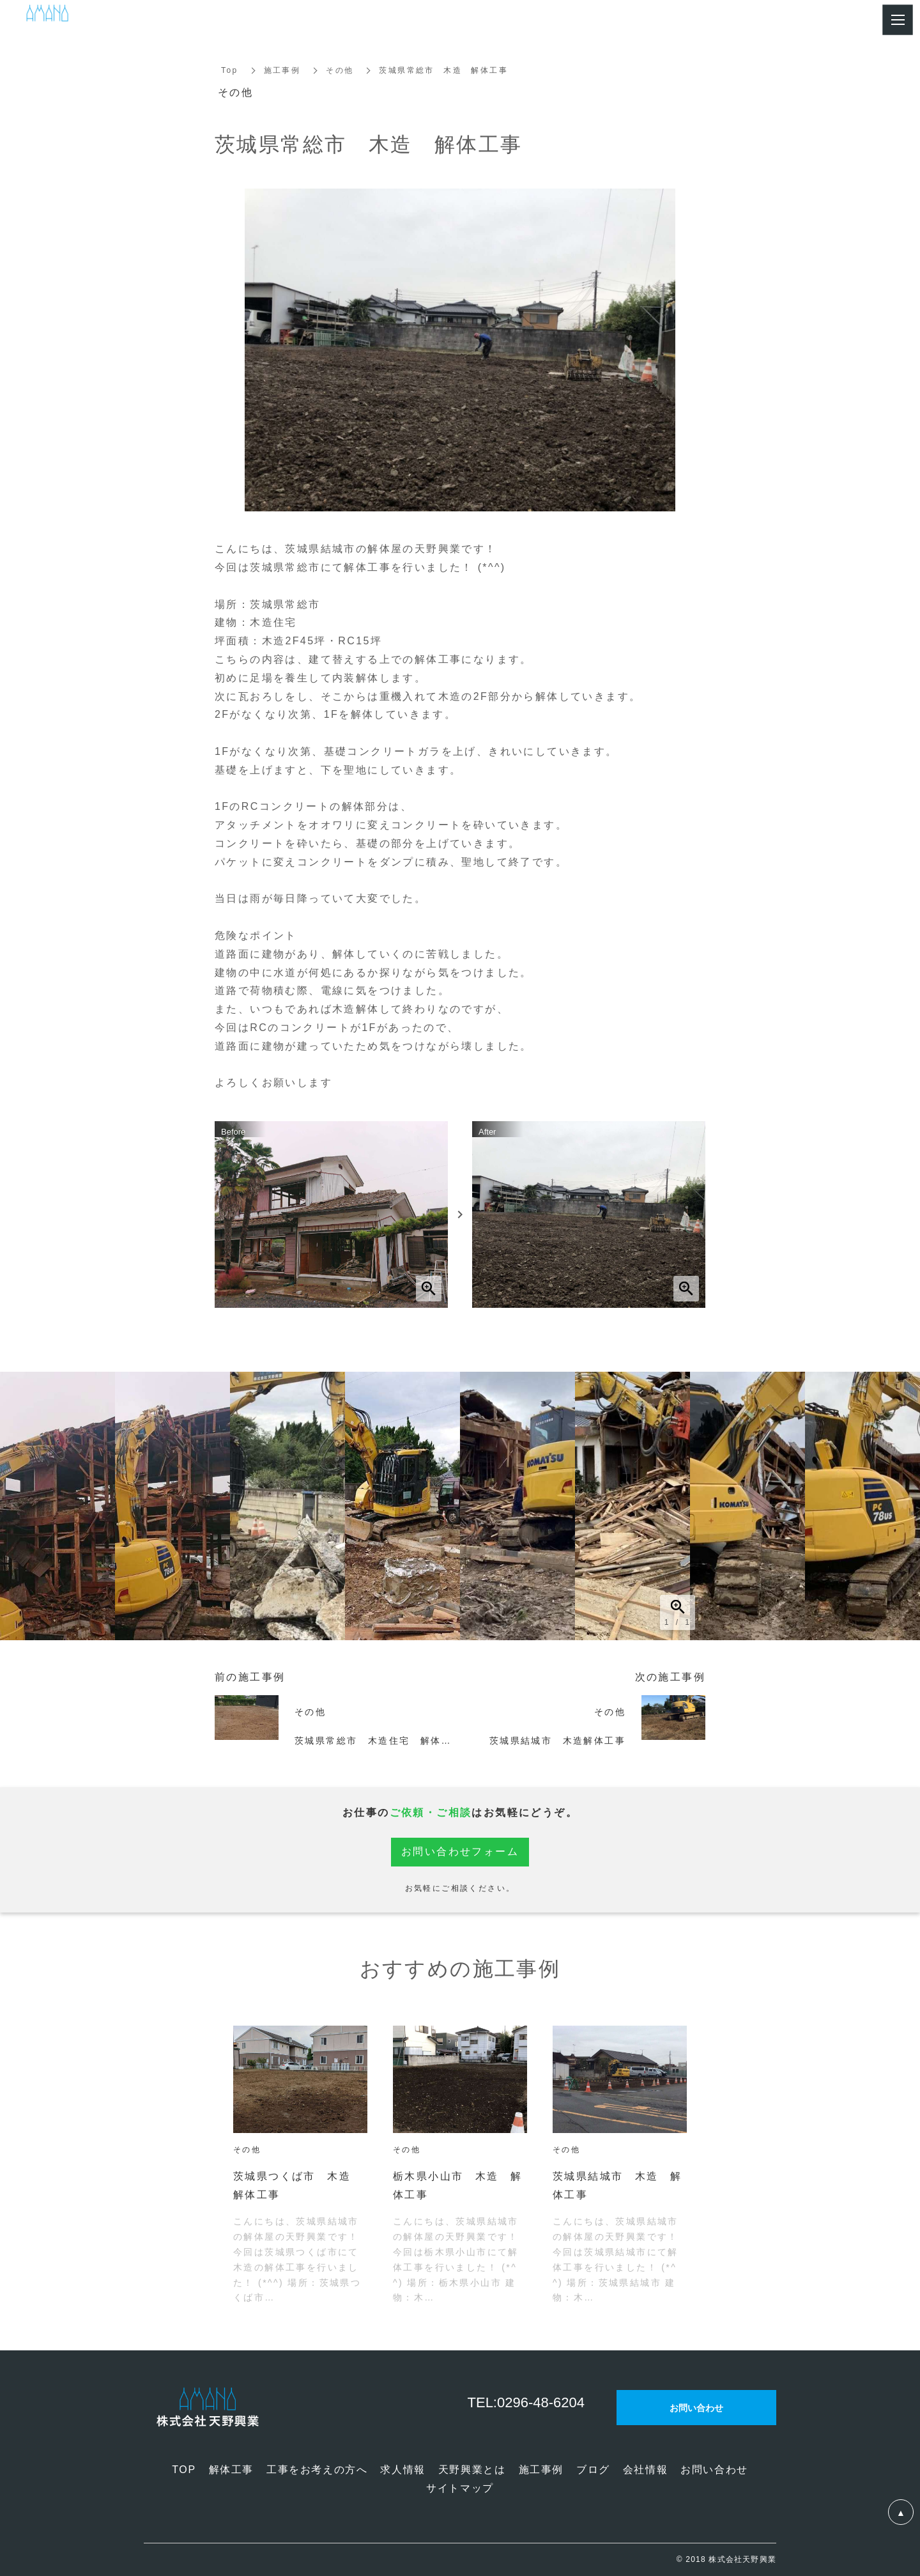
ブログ (593, 2469)
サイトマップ (460, 2488)
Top (229, 70)
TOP (183, 2469)
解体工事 (231, 2469)
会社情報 (645, 2469)
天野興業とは (472, 2469)
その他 (339, 70)
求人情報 (402, 2469)
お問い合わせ (714, 2469)
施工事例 (282, 70)
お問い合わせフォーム (460, 1851)
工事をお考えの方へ (316, 2469)
